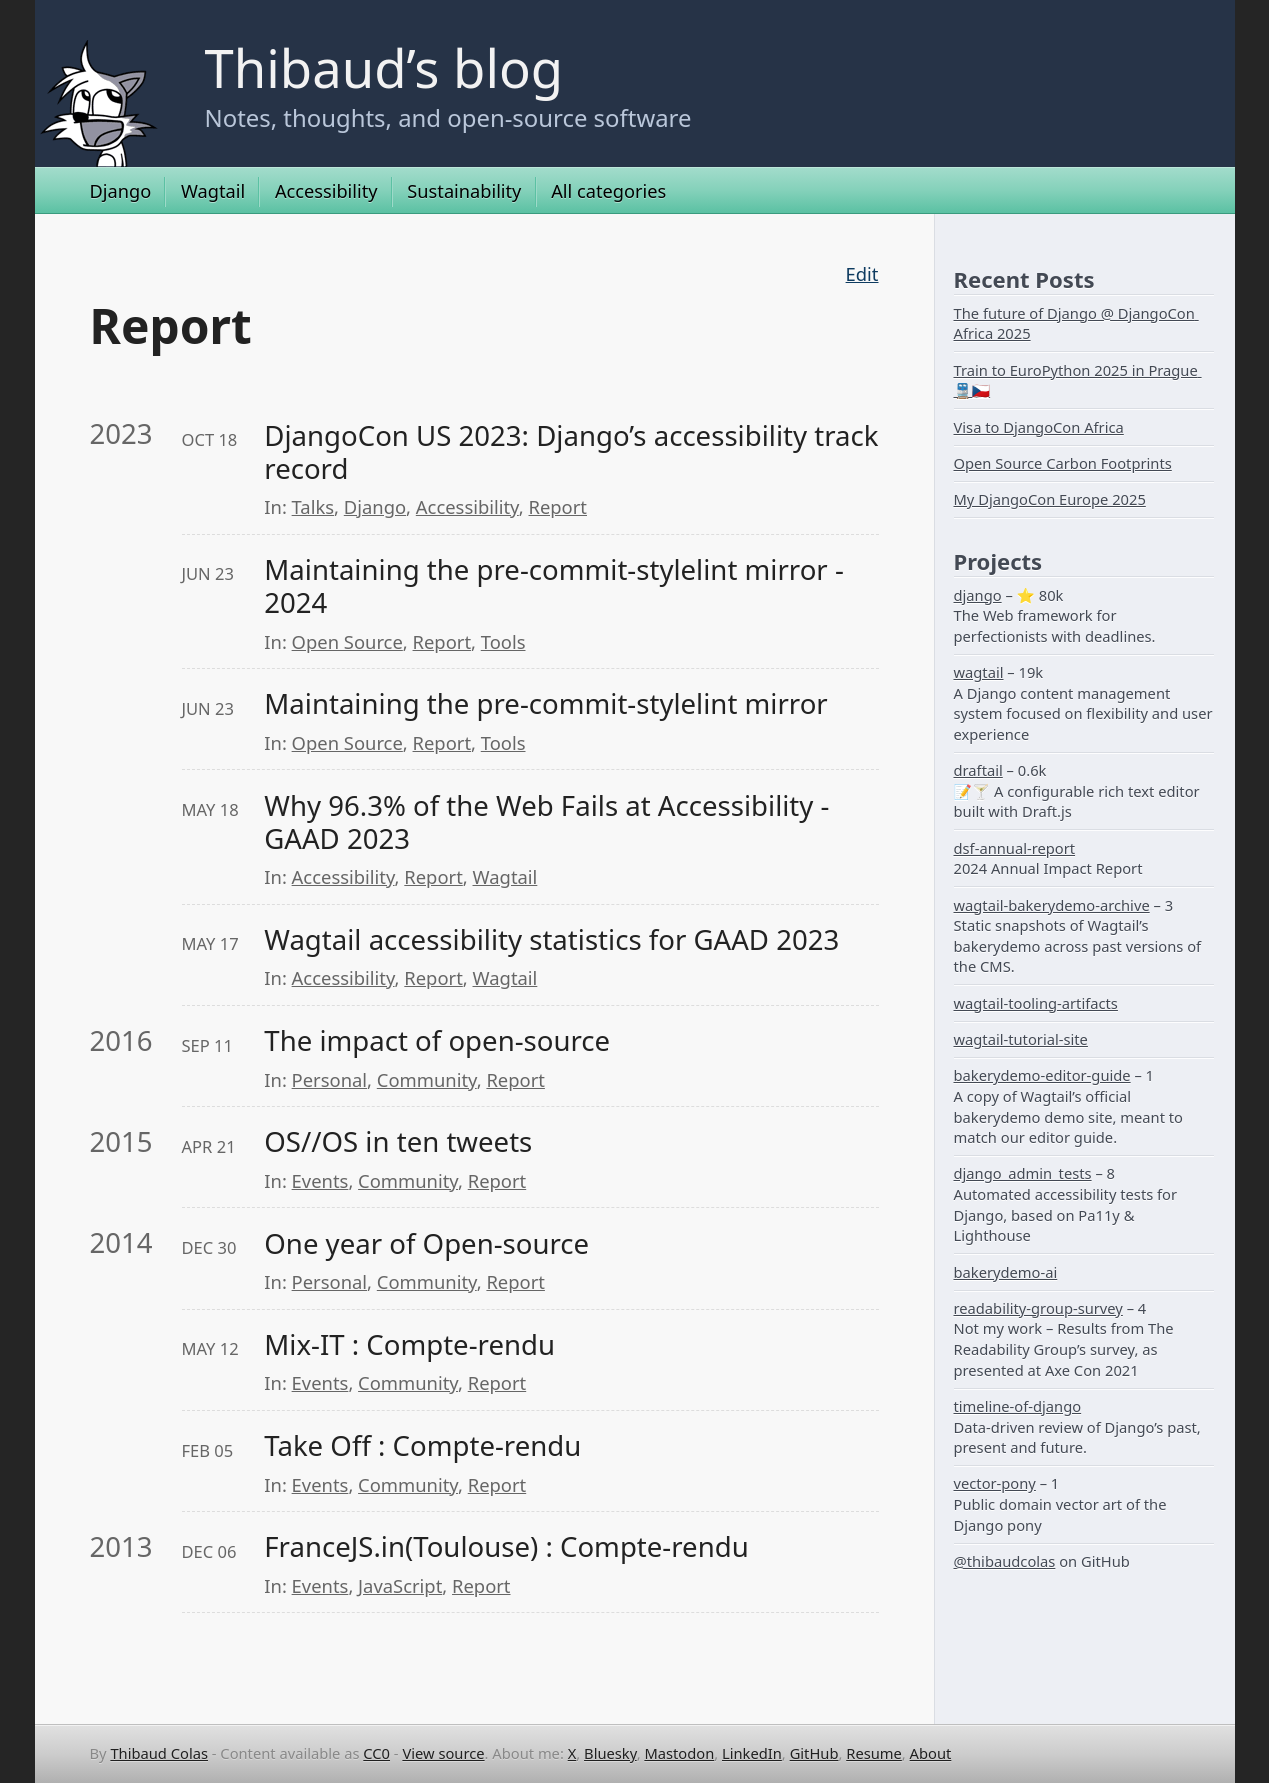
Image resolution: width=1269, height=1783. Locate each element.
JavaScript (400, 1585)
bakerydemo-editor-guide (1042, 1075)
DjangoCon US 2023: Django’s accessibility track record (571, 452)
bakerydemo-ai (1006, 1272)
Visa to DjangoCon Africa (1039, 427)
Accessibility (326, 191)
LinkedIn (752, 1753)
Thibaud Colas (159, 1753)
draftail (978, 770)
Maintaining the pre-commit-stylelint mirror (545, 703)
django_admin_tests (1023, 1173)
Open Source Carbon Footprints (1063, 463)
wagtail (979, 672)
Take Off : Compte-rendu (422, 1445)
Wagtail (213, 191)
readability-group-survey (1038, 1308)
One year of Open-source (426, 1243)
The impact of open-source (437, 1040)
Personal (329, 1079)
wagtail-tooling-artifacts (1036, 1003)
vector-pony (995, 1483)
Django (121, 191)
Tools (503, 641)
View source (443, 1753)
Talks (313, 506)
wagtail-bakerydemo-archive (1052, 905)
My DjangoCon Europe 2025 (1050, 499)
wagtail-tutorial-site (1021, 1039)
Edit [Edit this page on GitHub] (862, 273)
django (978, 595)
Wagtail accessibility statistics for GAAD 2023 (551, 939)
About (931, 1753)
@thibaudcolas (1005, 1561)
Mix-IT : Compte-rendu (409, 1344)
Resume (874, 1753)
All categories (608, 191)
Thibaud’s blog (384, 67)
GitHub (814, 1753)
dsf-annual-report (1015, 848)
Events (320, 1180)
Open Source (347, 641)
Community (427, 1079)
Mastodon (679, 1753)
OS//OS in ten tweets (398, 1141)
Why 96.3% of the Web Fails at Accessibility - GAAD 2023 (550, 822)
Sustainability (464, 191)
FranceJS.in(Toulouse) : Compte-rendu (506, 1546)
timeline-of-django (1018, 1406)
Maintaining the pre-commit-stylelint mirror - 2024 (557, 586)
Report (558, 506)
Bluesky (610, 1753)
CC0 (376, 1753)
